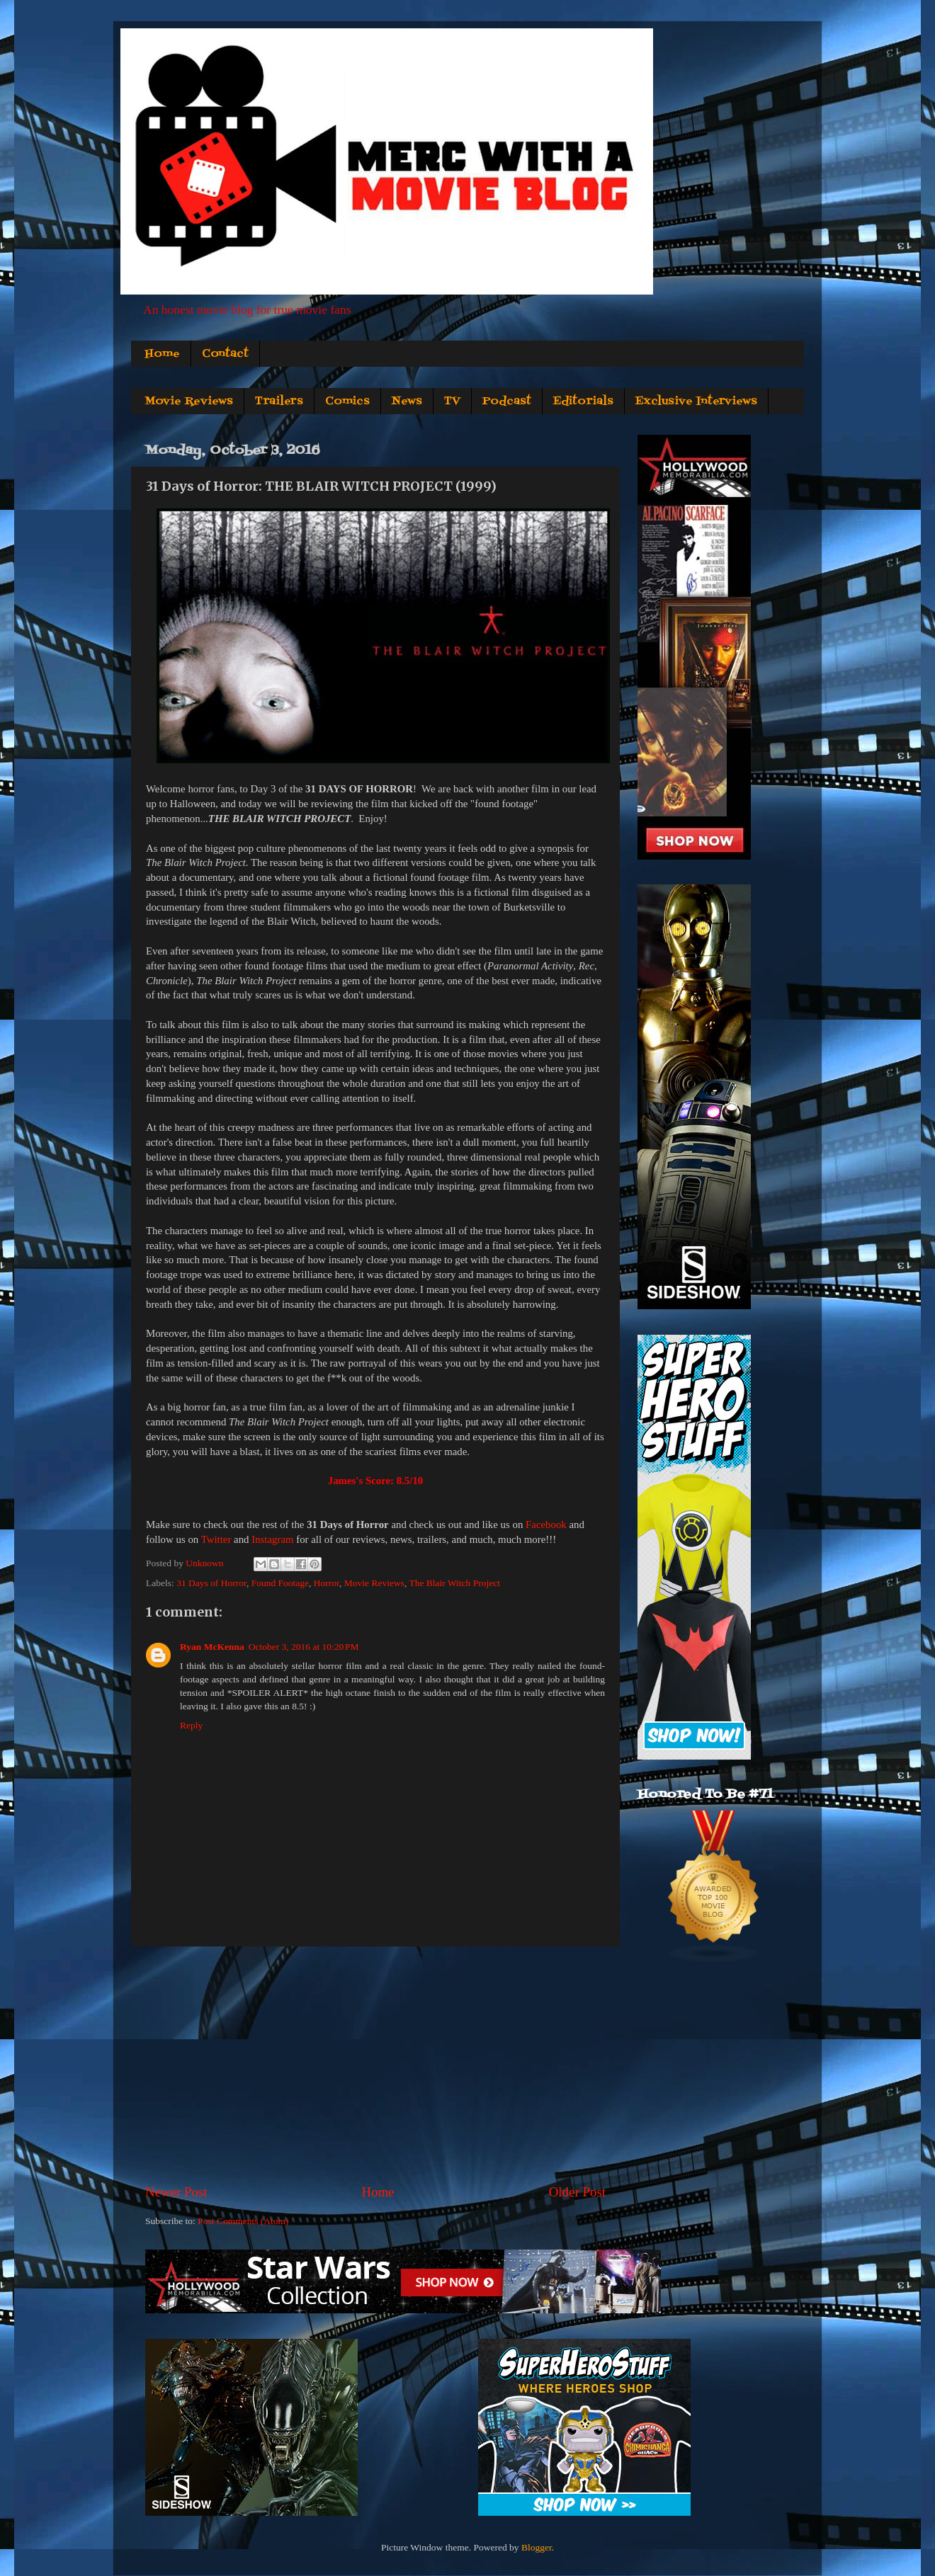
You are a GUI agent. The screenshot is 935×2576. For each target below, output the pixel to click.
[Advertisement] (375, 2065)
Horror (326, 1583)
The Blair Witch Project (454, 1583)
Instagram (272, 1539)
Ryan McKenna (212, 1646)
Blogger (536, 2547)
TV (452, 401)
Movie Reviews (188, 401)
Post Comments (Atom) (243, 2221)
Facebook (546, 1524)
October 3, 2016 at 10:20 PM (304, 1646)
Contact (225, 354)
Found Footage (280, 1583)
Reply (191, 1725)
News (407, 401)
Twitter (216, 1539)
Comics (347, 401)
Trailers (279, 401)
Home (162, 354)
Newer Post (176, 2191)
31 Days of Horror (211, 1583)
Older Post (577, 2191)
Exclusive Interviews (696, 401)
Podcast (506, 401)
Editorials (583, 401)
